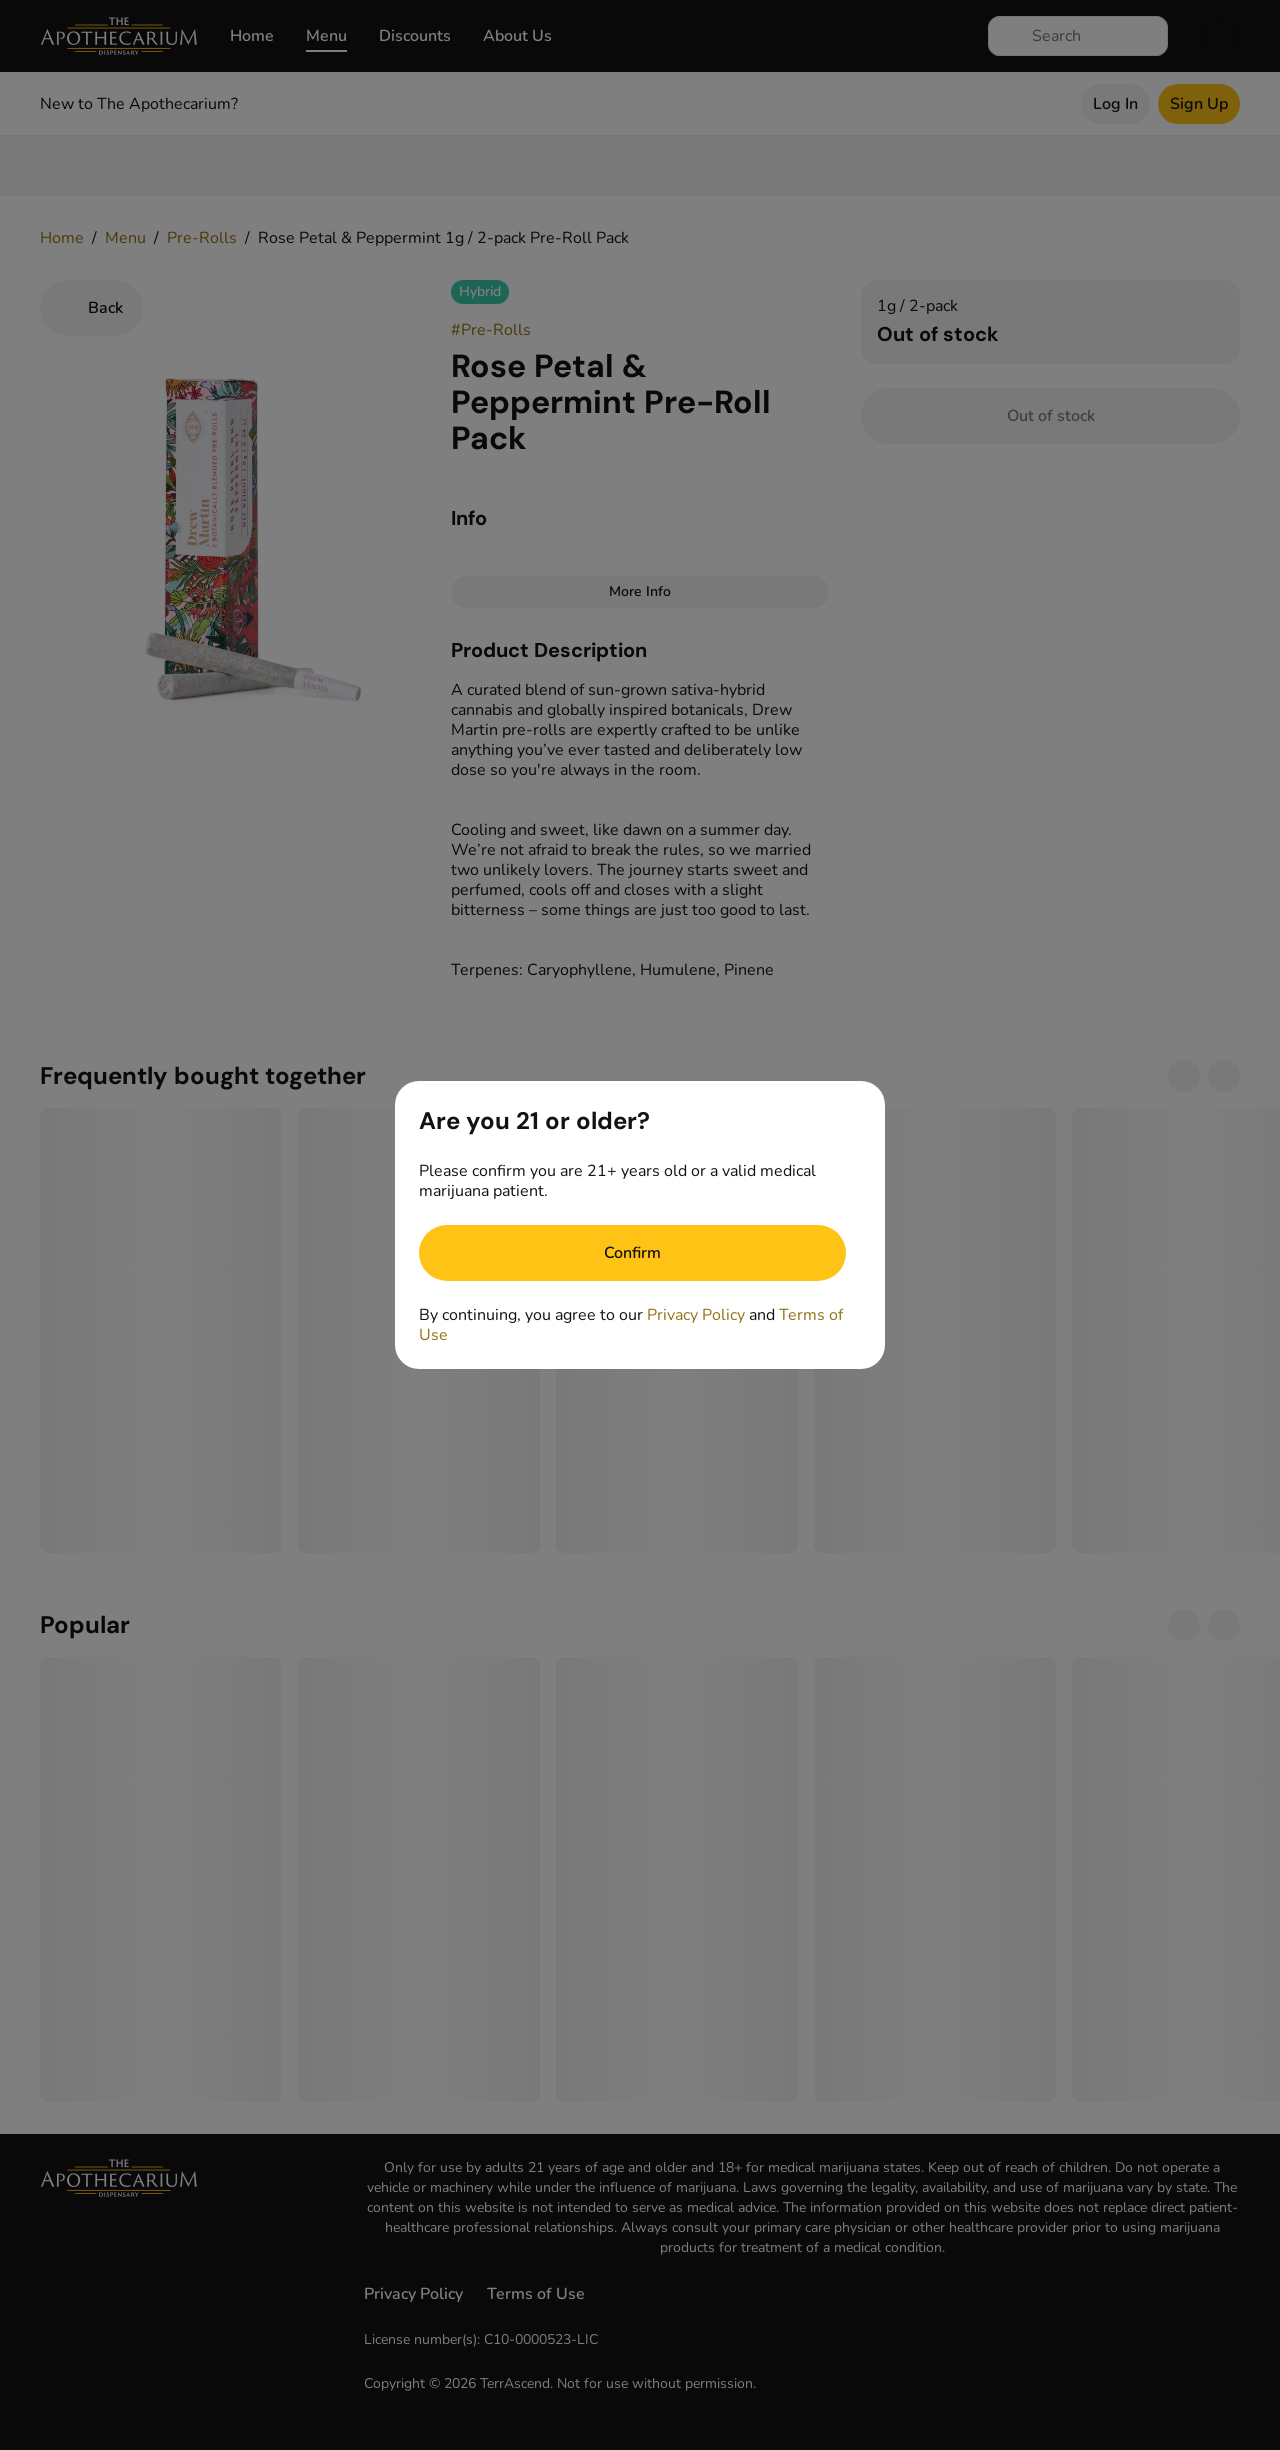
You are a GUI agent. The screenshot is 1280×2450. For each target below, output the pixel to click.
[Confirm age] (632, 1253)
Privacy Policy (696, 1315)
